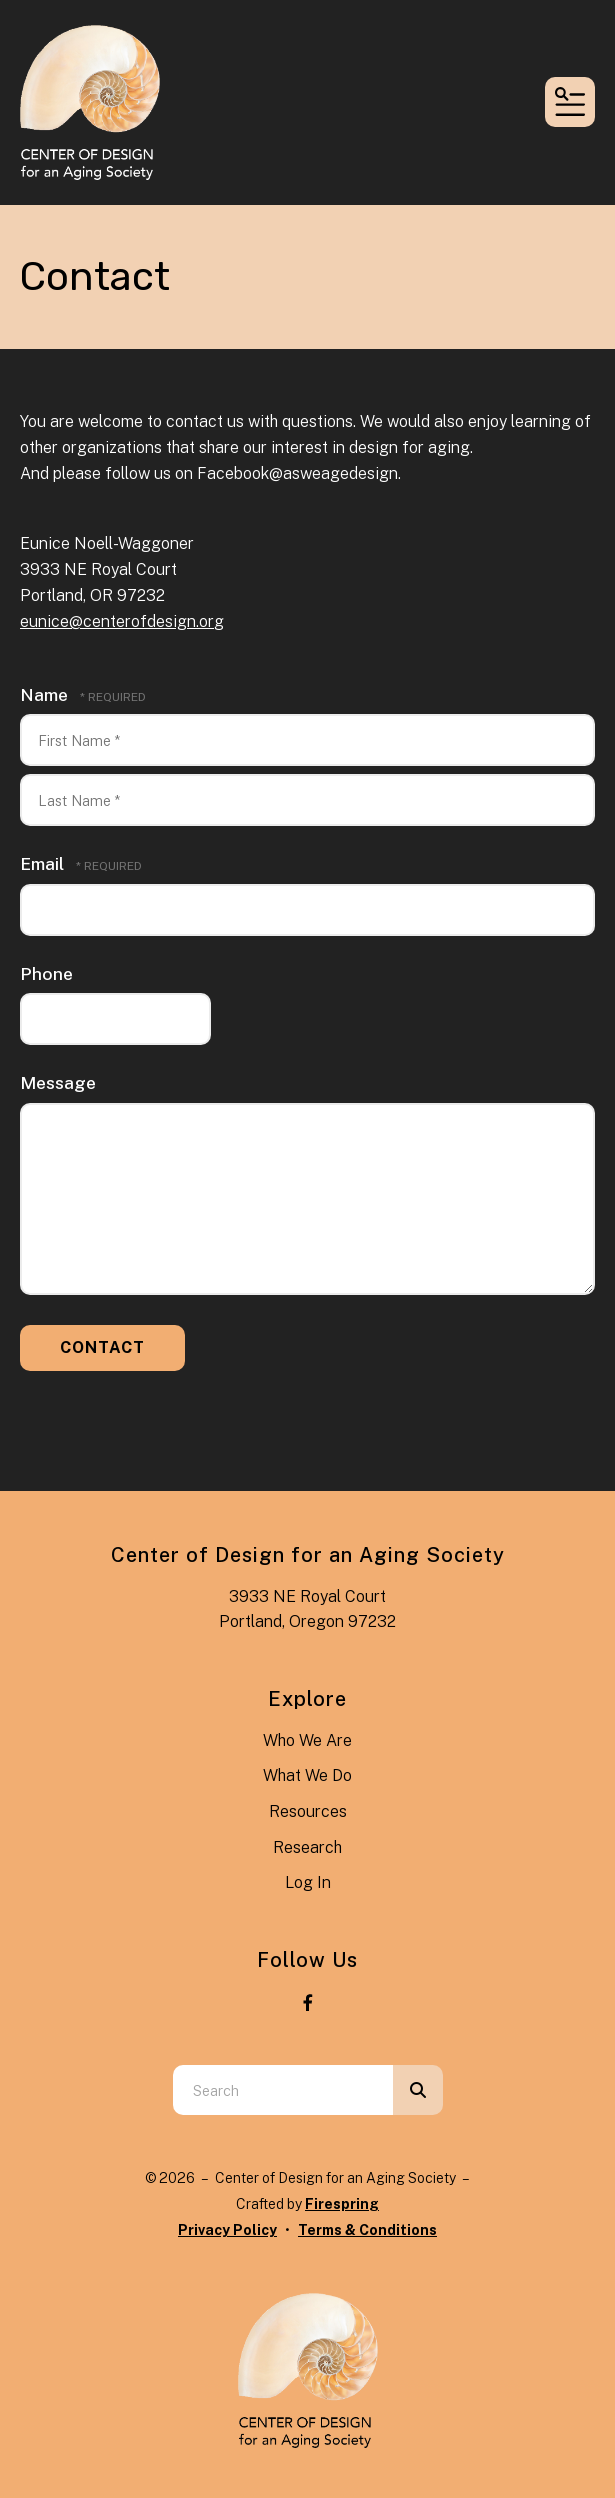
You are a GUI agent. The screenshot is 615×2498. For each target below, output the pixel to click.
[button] (570, 102)
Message (58, 1082)
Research (307, 1847)
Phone (46, 973)
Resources (308, 1811)
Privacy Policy (227, 2230)
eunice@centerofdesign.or (117, 621)
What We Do (307, 1775)
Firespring (342, 2204)
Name (46, 694)
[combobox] (283, 2090)
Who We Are (307, 1740)
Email (44, 863)
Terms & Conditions (367, 2230)
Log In (308, 1882)
